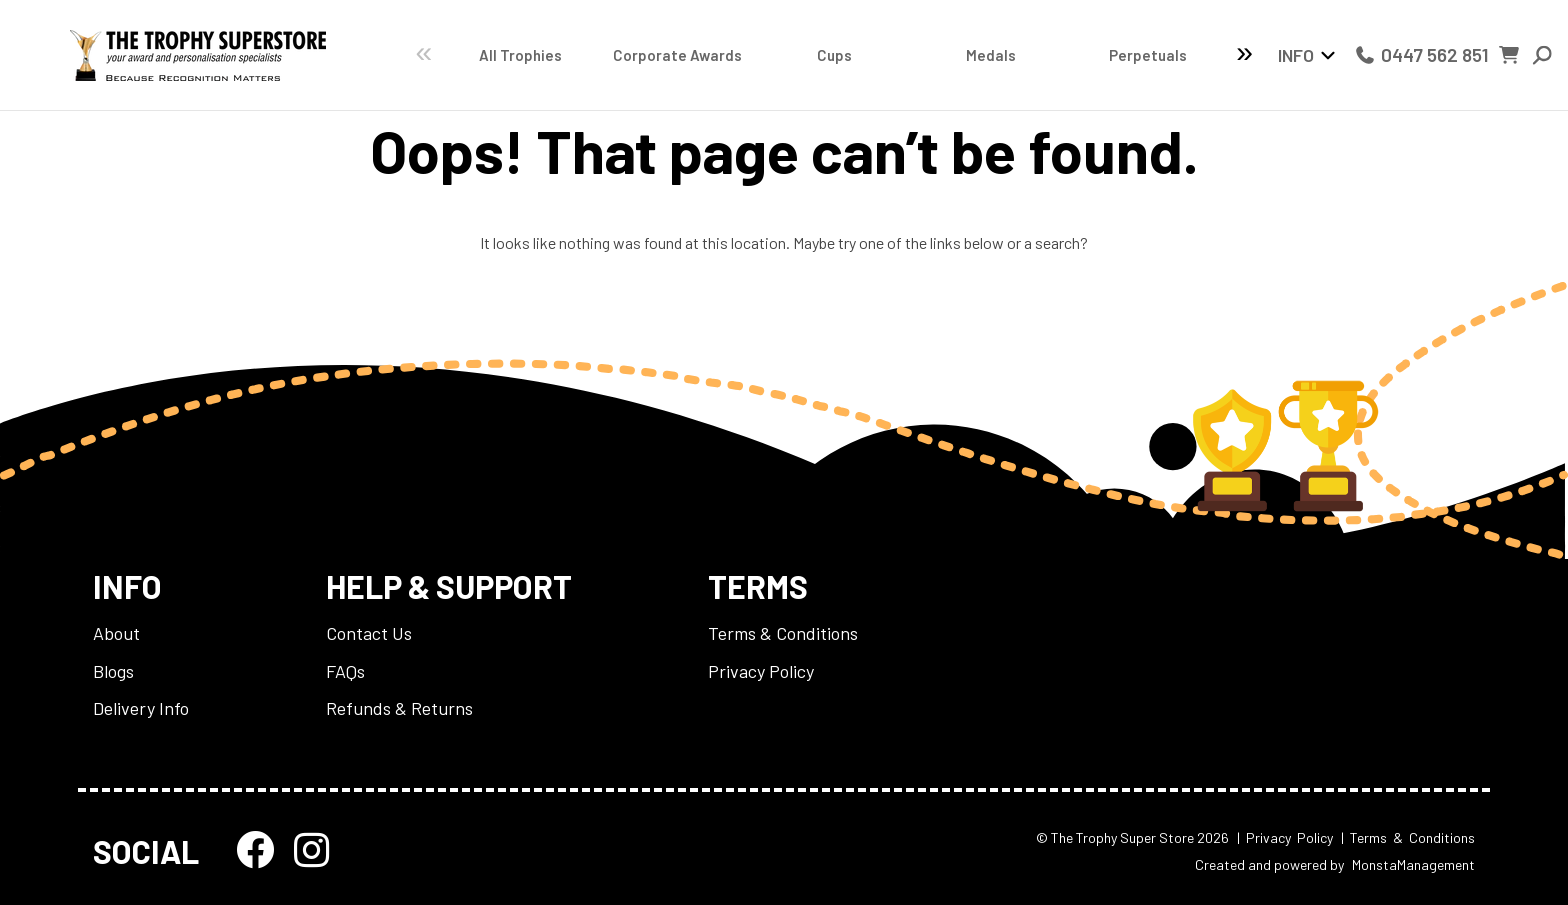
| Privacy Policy (1285, 837)
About (116, 633)
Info (1296, 55)
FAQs (345, 671)
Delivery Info (141, 708)
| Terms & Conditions (1408, 837)
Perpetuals (1046, 55)
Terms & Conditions (783, 633)
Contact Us (369, 633)
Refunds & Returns (399, 708)
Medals (912, 55)
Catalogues (1180, 55)
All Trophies (509, 55)
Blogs (113, 671)
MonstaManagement (1413, 864)
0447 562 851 (1421, 54)
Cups (777, 55)
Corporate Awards (643, 55)
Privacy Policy (761, 671)
